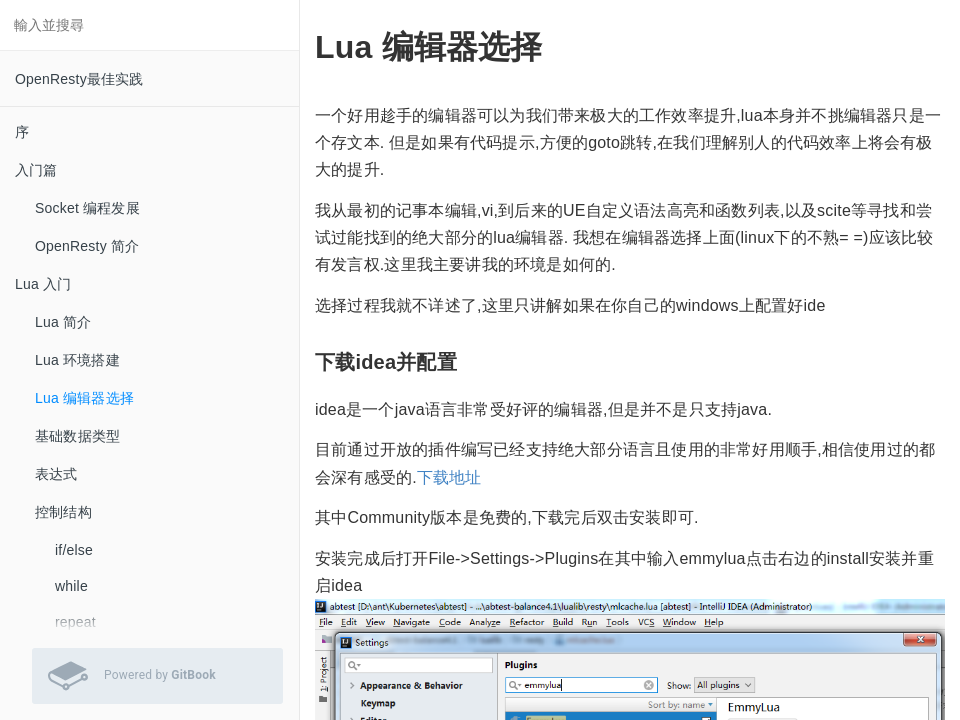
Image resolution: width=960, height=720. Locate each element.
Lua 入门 (43, 284)
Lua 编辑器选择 (84, 398)
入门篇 (36, 170)
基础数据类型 (77, 436)
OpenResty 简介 (87, 246)
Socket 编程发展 (87, 208)
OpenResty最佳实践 (79, 79)
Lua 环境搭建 (77, 360)
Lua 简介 (63, 322)
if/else (74, 550)
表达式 (56, 474)
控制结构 (63, 512)
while (71, 586)
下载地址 (449, 477)
